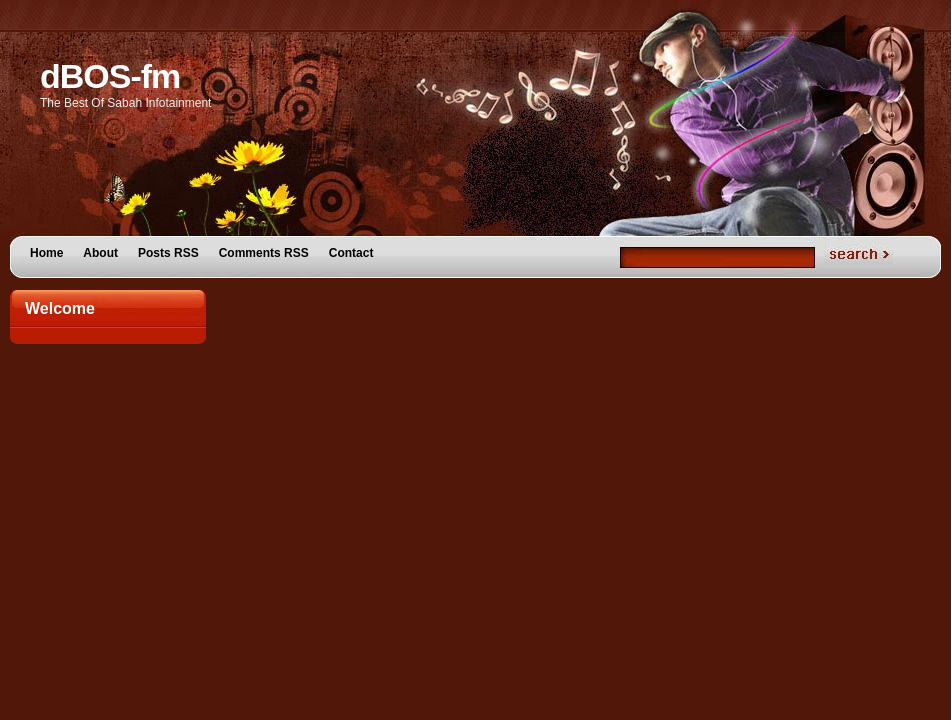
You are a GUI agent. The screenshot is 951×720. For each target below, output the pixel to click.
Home (46, 253)
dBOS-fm (110, 76)
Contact (351, 253)
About (100, 253)
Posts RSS (168, 253)
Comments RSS (264, 253)
